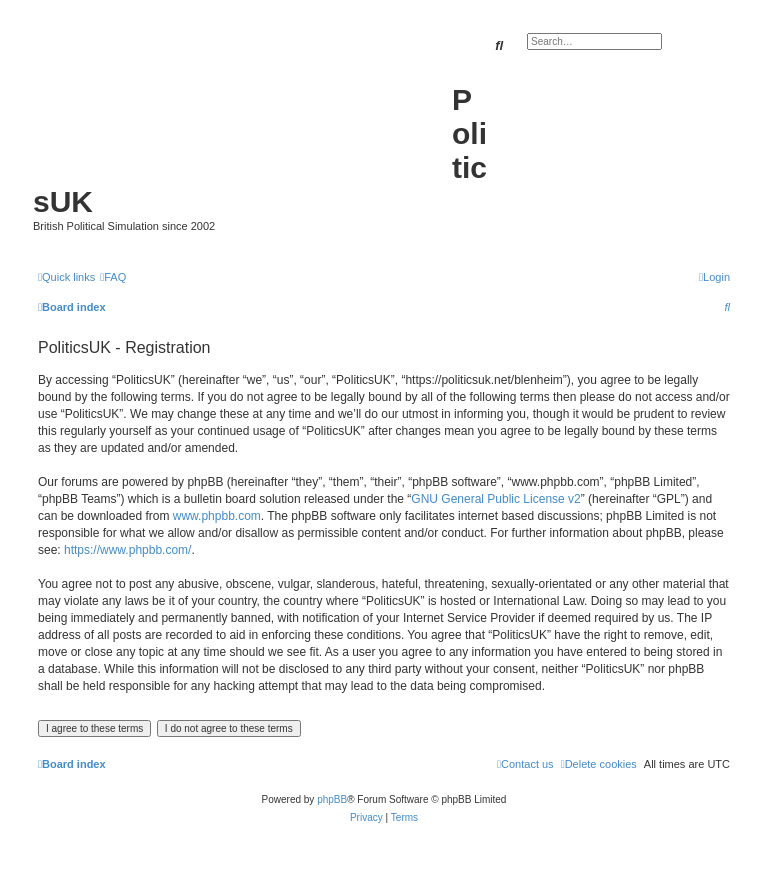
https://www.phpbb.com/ (127, 550)
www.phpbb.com (217, 516)
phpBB (332, 799)
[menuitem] (113, 277)
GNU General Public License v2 (495, 499)
